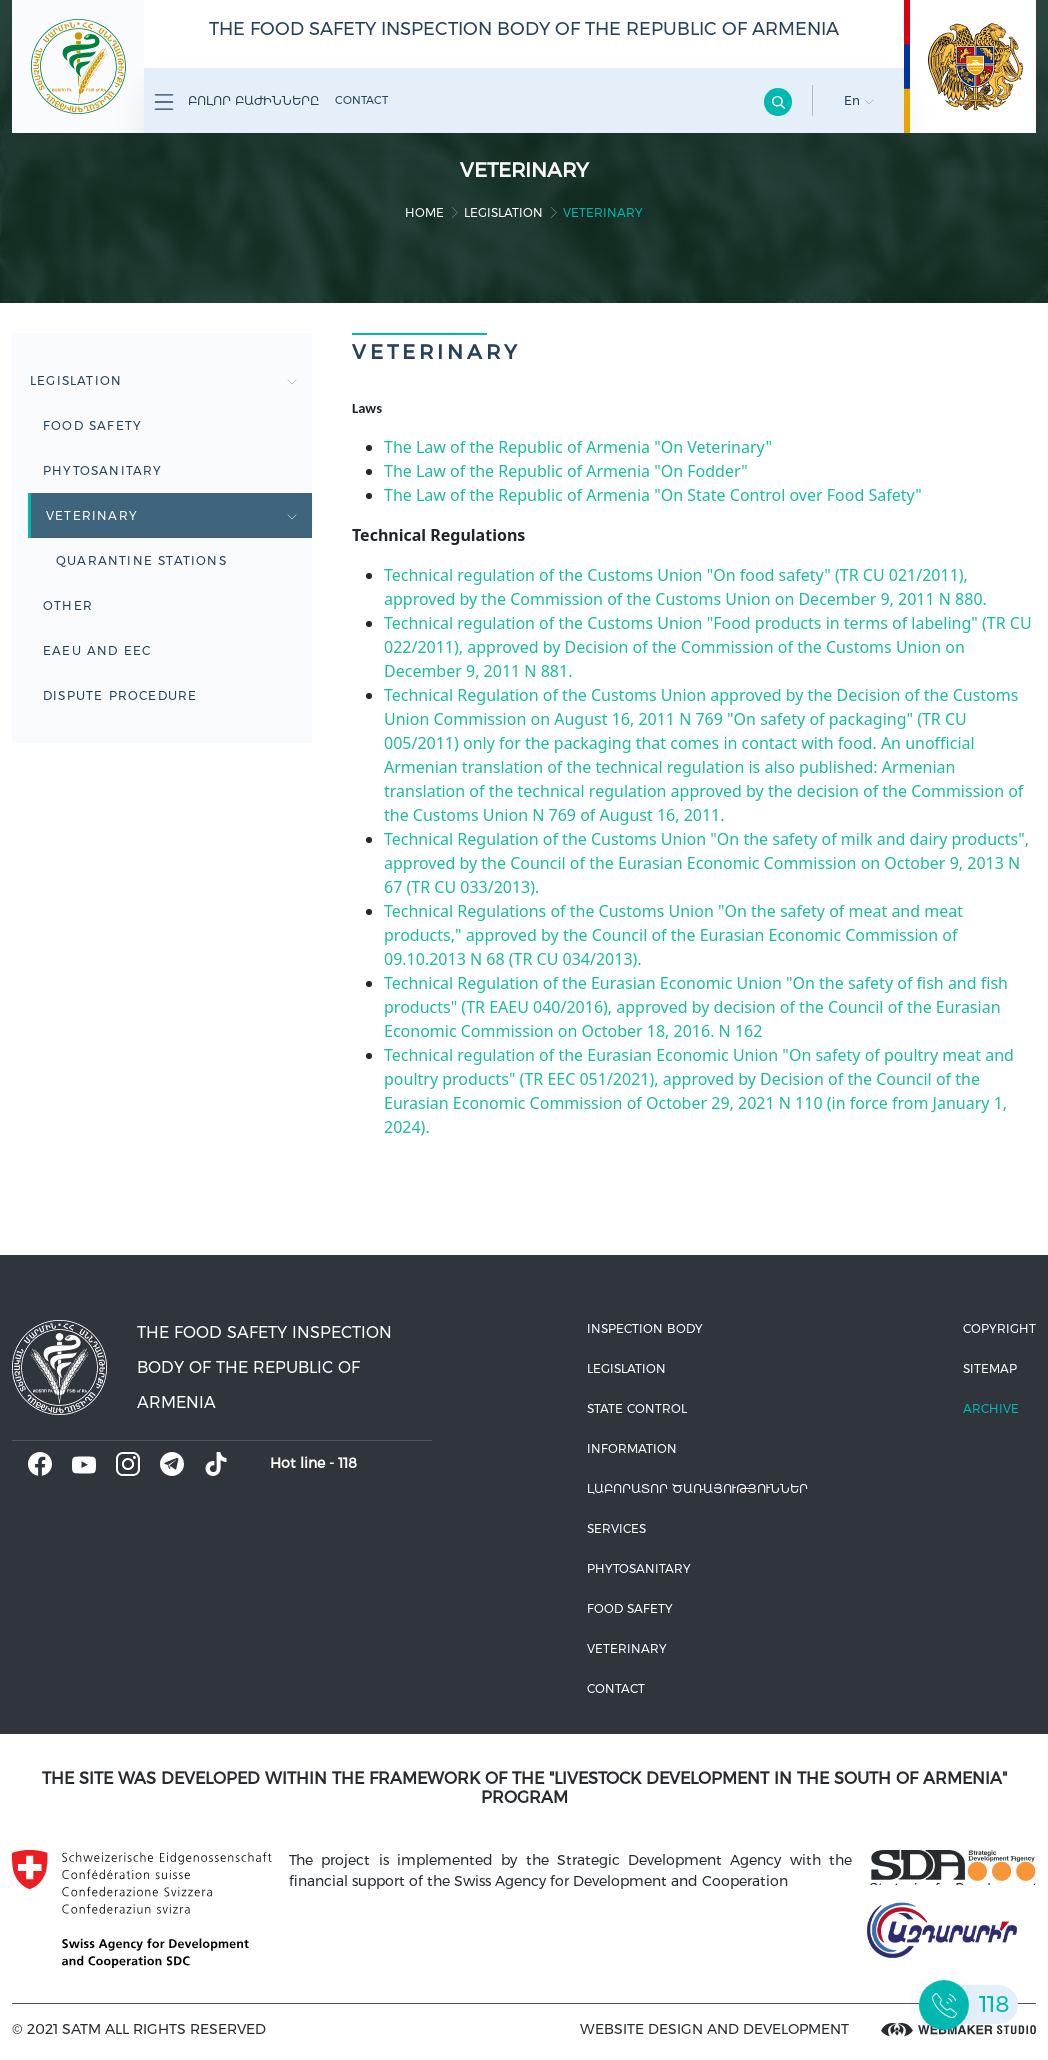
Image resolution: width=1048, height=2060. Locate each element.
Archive (991, 1408)
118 (347, 1463)
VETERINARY (627, 1648)
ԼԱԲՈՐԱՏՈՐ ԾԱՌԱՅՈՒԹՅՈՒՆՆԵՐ (697, 1488)
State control (637, 1408)
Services (616, 1528)
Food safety (92, 425)
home (424, 212)
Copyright (999, 1328)
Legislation (503, 212)
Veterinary (171, 515)
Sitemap (990, 1368)
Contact (361, 100)
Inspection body (645, 1328)
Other (68, 605)
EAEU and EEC (97, 650)
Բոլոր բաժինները (236, 102)
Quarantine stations (141, 560)
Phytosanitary (103, 470)
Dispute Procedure (120, 695)
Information (632, 1448)
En (859, 100)
